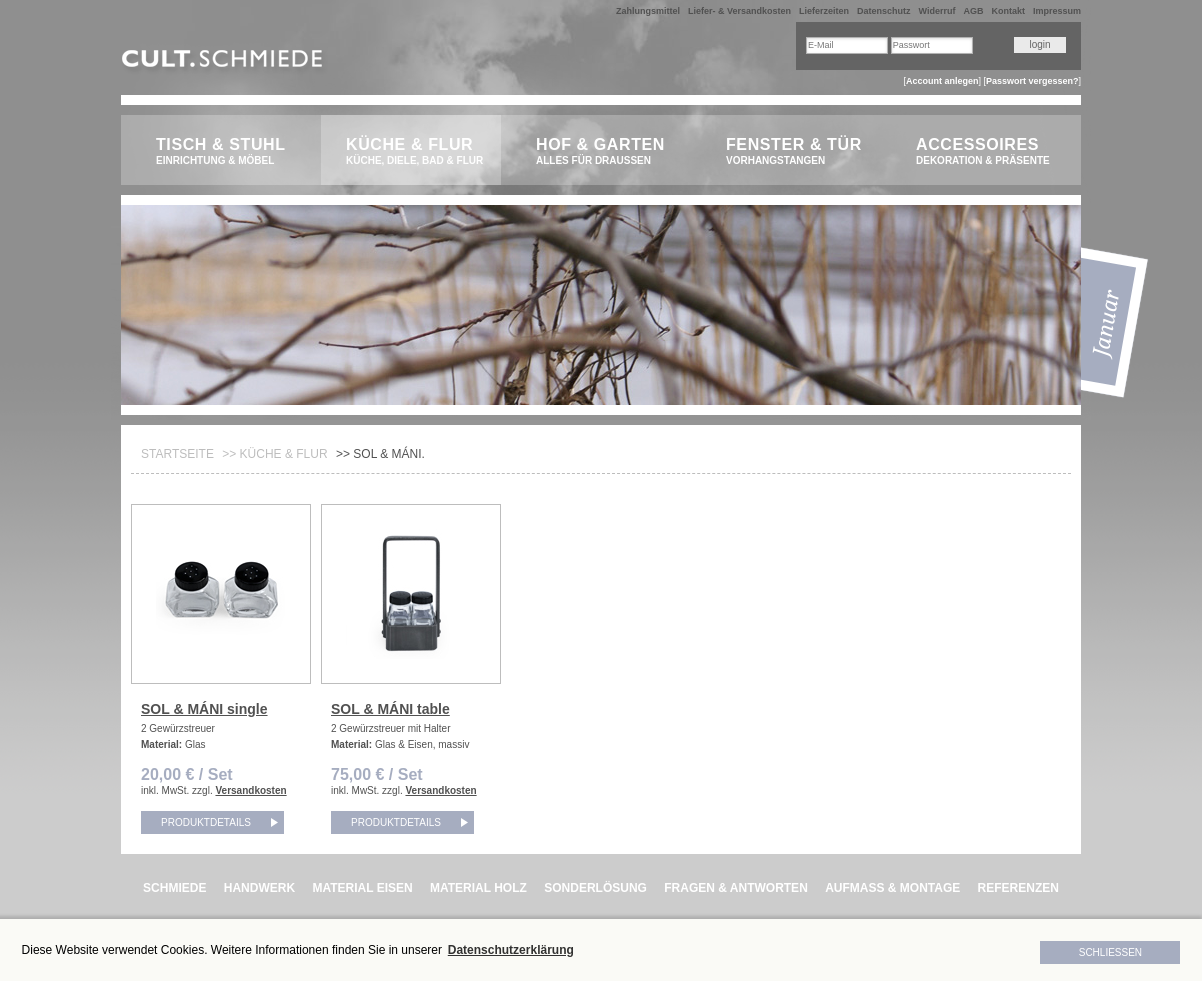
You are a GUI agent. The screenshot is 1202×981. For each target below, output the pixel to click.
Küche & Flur (418, 152)
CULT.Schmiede (224, 62)
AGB (973, 11)
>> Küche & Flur (274, 454)
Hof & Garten (608, 152)
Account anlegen (942, 81)
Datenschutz (884, 11)
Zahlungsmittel (648, 11)
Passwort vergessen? (1032, 81)
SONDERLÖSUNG (595, 888)
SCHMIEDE (174, 888)
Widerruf (937, 11)
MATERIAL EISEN (362, 888)
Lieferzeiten (824, 11)
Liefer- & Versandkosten (739, 11)
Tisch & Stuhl (228, 152)
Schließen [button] (1110, 952)
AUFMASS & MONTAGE (892, 888)
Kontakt (1008, 11)
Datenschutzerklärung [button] (511, 950)
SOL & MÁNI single (204, 709)
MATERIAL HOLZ (478, 888)
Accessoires (988, 152)
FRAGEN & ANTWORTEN (736, 888)
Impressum (1057, 11)
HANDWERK (259, 888)
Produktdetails (206, 822)
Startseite (177, 454)
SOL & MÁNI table (390, 709)
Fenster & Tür (798, 152)
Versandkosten (250, 790)
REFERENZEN (1018, 888)
